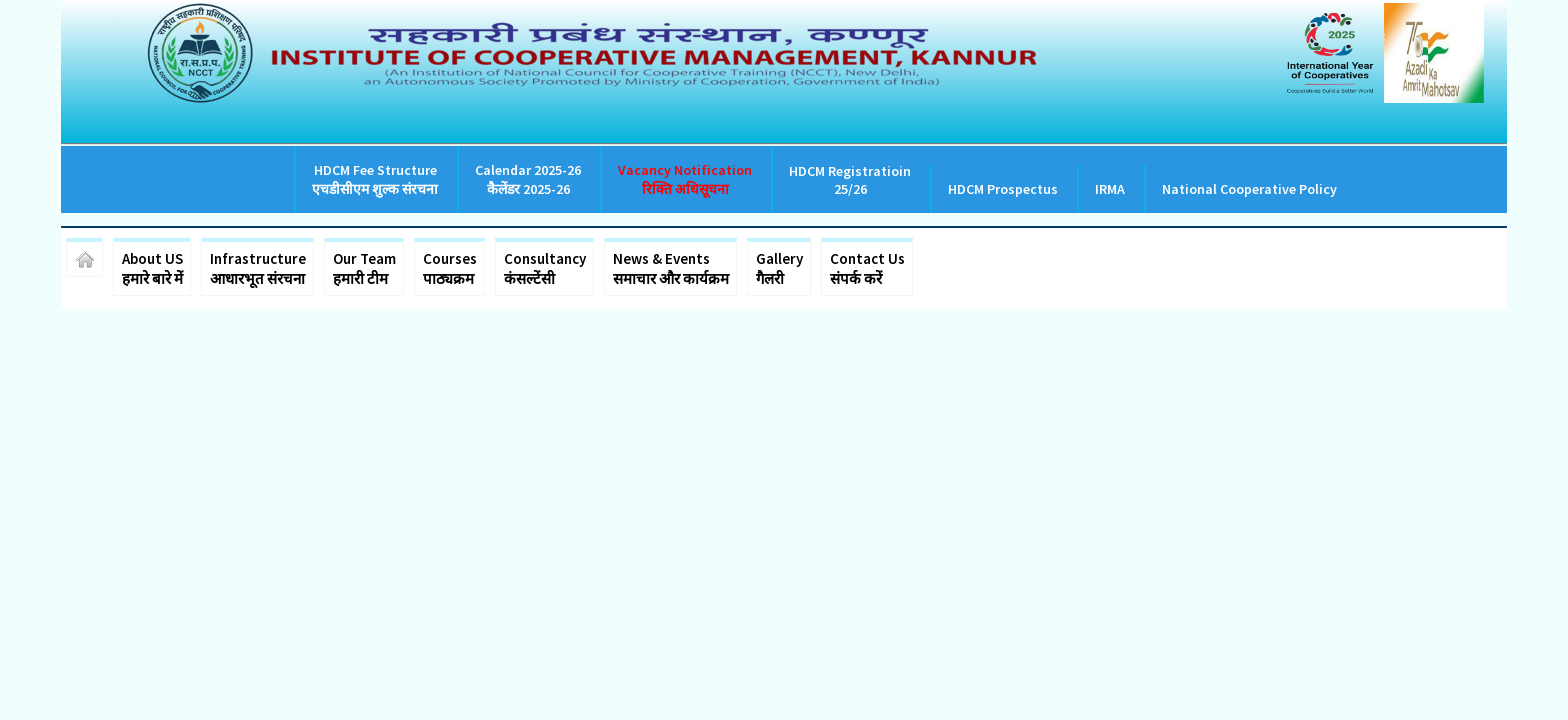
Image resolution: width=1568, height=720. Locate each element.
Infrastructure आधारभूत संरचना (258, 268)
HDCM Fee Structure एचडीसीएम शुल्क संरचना (375, 179)
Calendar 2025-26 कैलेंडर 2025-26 (528, 179)
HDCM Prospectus (1003, 189)
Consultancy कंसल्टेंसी (545, 268)
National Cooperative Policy (1249, 189)
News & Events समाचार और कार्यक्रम (671, 268)
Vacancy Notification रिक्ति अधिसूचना (685, 179)
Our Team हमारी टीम (364, 268)
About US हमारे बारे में (152, 268)
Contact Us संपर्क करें (867, 268)
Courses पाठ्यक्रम (450, 268)
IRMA (1110, 189)
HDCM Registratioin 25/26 (850, 180)
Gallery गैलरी (779, 268)
